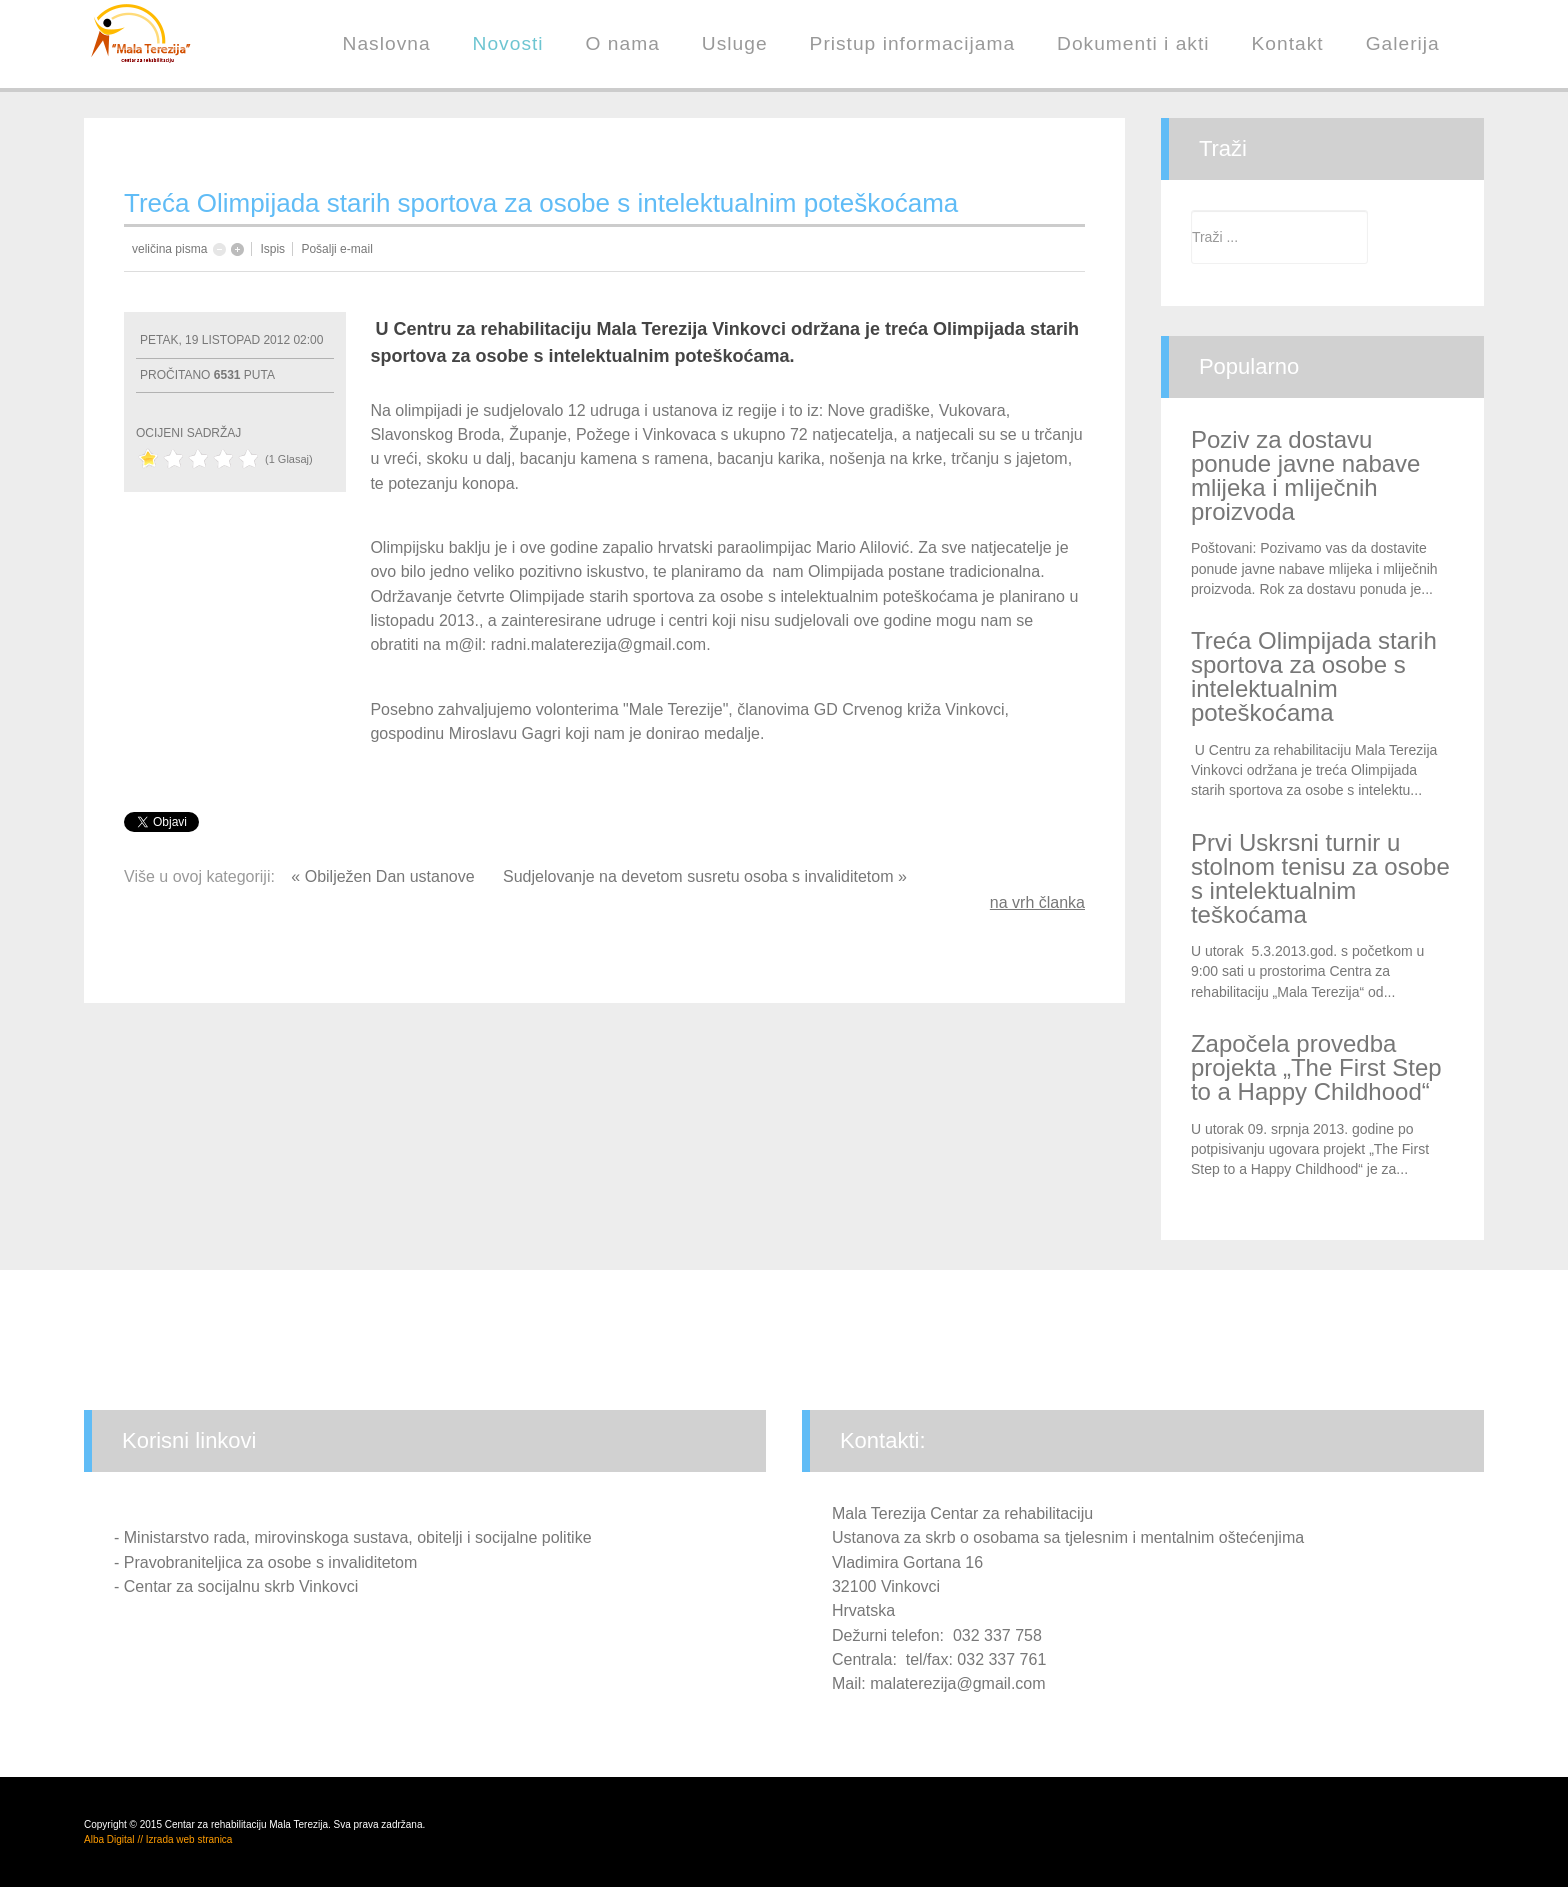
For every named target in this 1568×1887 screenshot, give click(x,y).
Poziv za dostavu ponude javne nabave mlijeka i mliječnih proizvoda (1306, 475)
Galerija (1403, 43)
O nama (623, 43)
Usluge (735, 43)
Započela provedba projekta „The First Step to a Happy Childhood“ (1316, 1067)
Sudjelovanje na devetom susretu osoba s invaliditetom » (705, 876)
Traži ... (1191, 210)
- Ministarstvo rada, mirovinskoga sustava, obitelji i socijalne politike (353, 1537)
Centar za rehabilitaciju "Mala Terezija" (164, 50)
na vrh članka (1037, 902)
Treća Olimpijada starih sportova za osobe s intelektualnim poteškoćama (1314, 676)
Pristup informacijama (912, 43)
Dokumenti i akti (1133, 43)
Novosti (508, 43)
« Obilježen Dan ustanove (385, 876)
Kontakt (1288, 43)
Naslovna (387, 43)
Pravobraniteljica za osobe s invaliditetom (270, 1562)
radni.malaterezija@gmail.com (598, 644)
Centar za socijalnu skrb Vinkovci (241, 1586)
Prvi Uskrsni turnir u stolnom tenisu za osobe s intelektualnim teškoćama (1320, 878)
